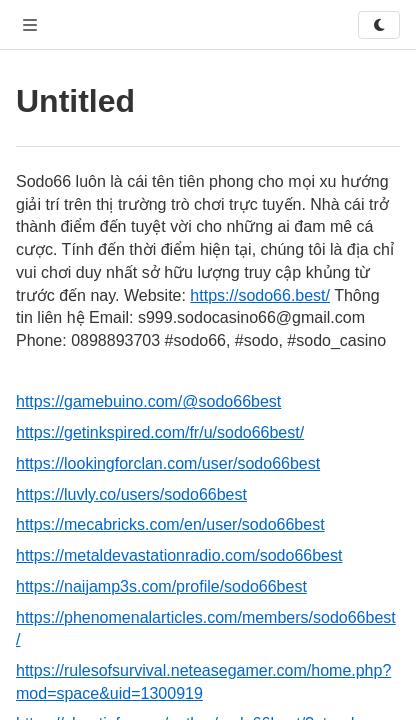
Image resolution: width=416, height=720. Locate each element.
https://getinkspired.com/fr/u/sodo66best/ (160, 432)
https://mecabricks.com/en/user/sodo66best (170, 524)
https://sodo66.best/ (260, 295)
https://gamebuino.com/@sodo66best (148, 401)
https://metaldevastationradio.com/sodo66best (179, 555)
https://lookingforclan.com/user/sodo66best (168, 463)
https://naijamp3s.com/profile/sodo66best (161, 586)
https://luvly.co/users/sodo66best (131, 494)
